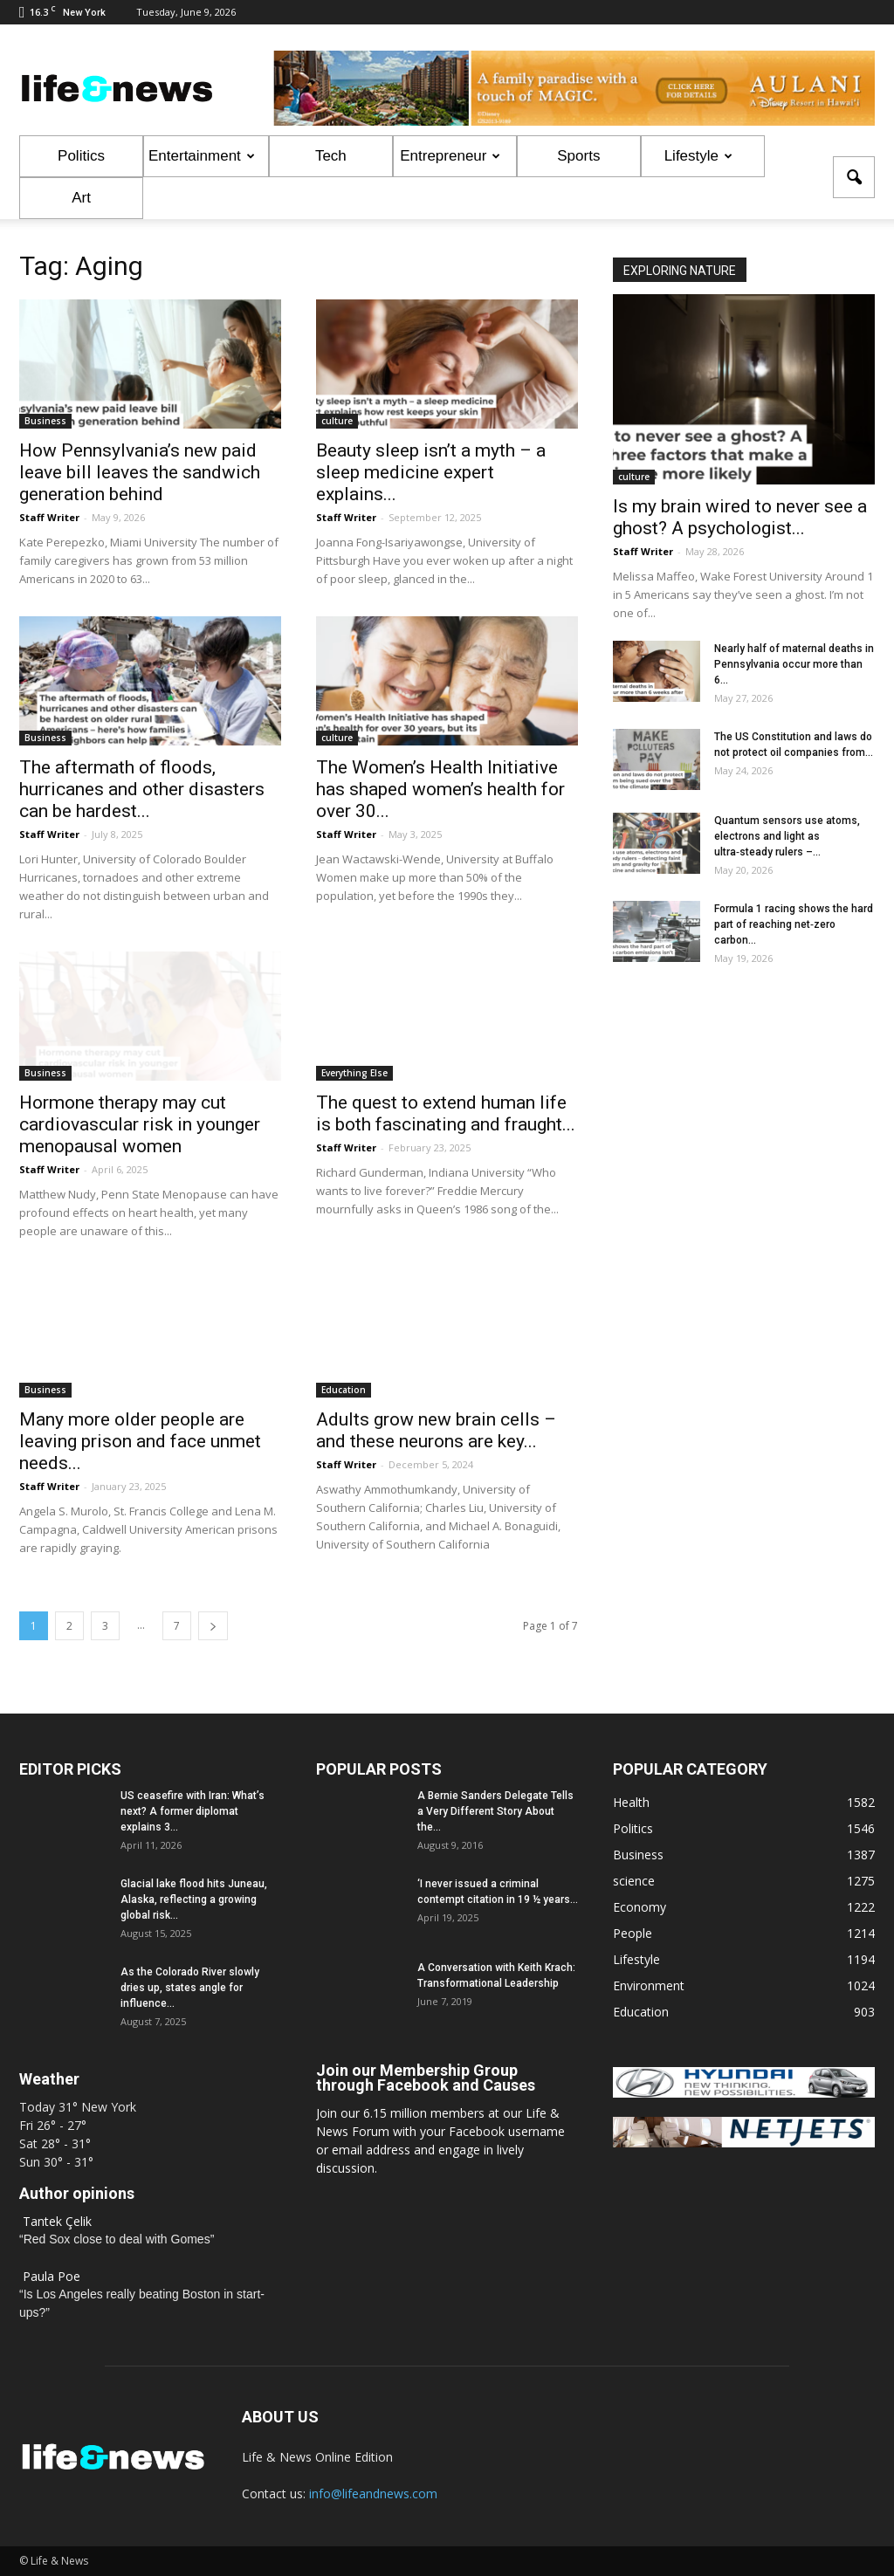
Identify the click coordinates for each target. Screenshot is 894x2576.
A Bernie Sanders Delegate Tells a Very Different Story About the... (495, 1811)
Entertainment (201, 156)
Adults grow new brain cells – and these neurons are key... (436, 1430)
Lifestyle (698, 156)
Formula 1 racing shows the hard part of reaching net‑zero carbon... (793, 924)
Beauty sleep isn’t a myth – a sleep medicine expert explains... (431, 472)
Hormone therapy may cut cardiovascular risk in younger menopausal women (139, 1124)
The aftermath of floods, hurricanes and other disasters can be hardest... (142, 789)
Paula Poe (51, 2276)
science (634, 1880)
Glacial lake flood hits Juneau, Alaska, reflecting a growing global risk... (193, 1899)
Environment (648, 1985)
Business (45, 421)
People (632, 1933)
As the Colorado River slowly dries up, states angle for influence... (189, 1987)
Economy (639, 1907)
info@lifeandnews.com (373, 2493)
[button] (854, 177)
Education (343, 1390)
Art (81, 197)
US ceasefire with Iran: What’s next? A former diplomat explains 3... (192, 1811)
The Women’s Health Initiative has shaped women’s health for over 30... (440, 789)
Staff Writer (49, 517)
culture (337, 421)
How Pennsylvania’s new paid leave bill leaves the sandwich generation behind (139, 472)
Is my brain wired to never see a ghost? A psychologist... (740, 517)
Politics (81, 156)
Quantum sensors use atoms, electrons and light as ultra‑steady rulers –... (787, 836)
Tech (331, 156)
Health (631, 1802)
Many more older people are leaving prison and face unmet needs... (140, 1441)
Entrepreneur (450, 156)
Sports (578, 156)
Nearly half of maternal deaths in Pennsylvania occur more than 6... (794, 664)
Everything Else (354, 1073)
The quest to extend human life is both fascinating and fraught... (445, 1113)
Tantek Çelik (57, 2221)
